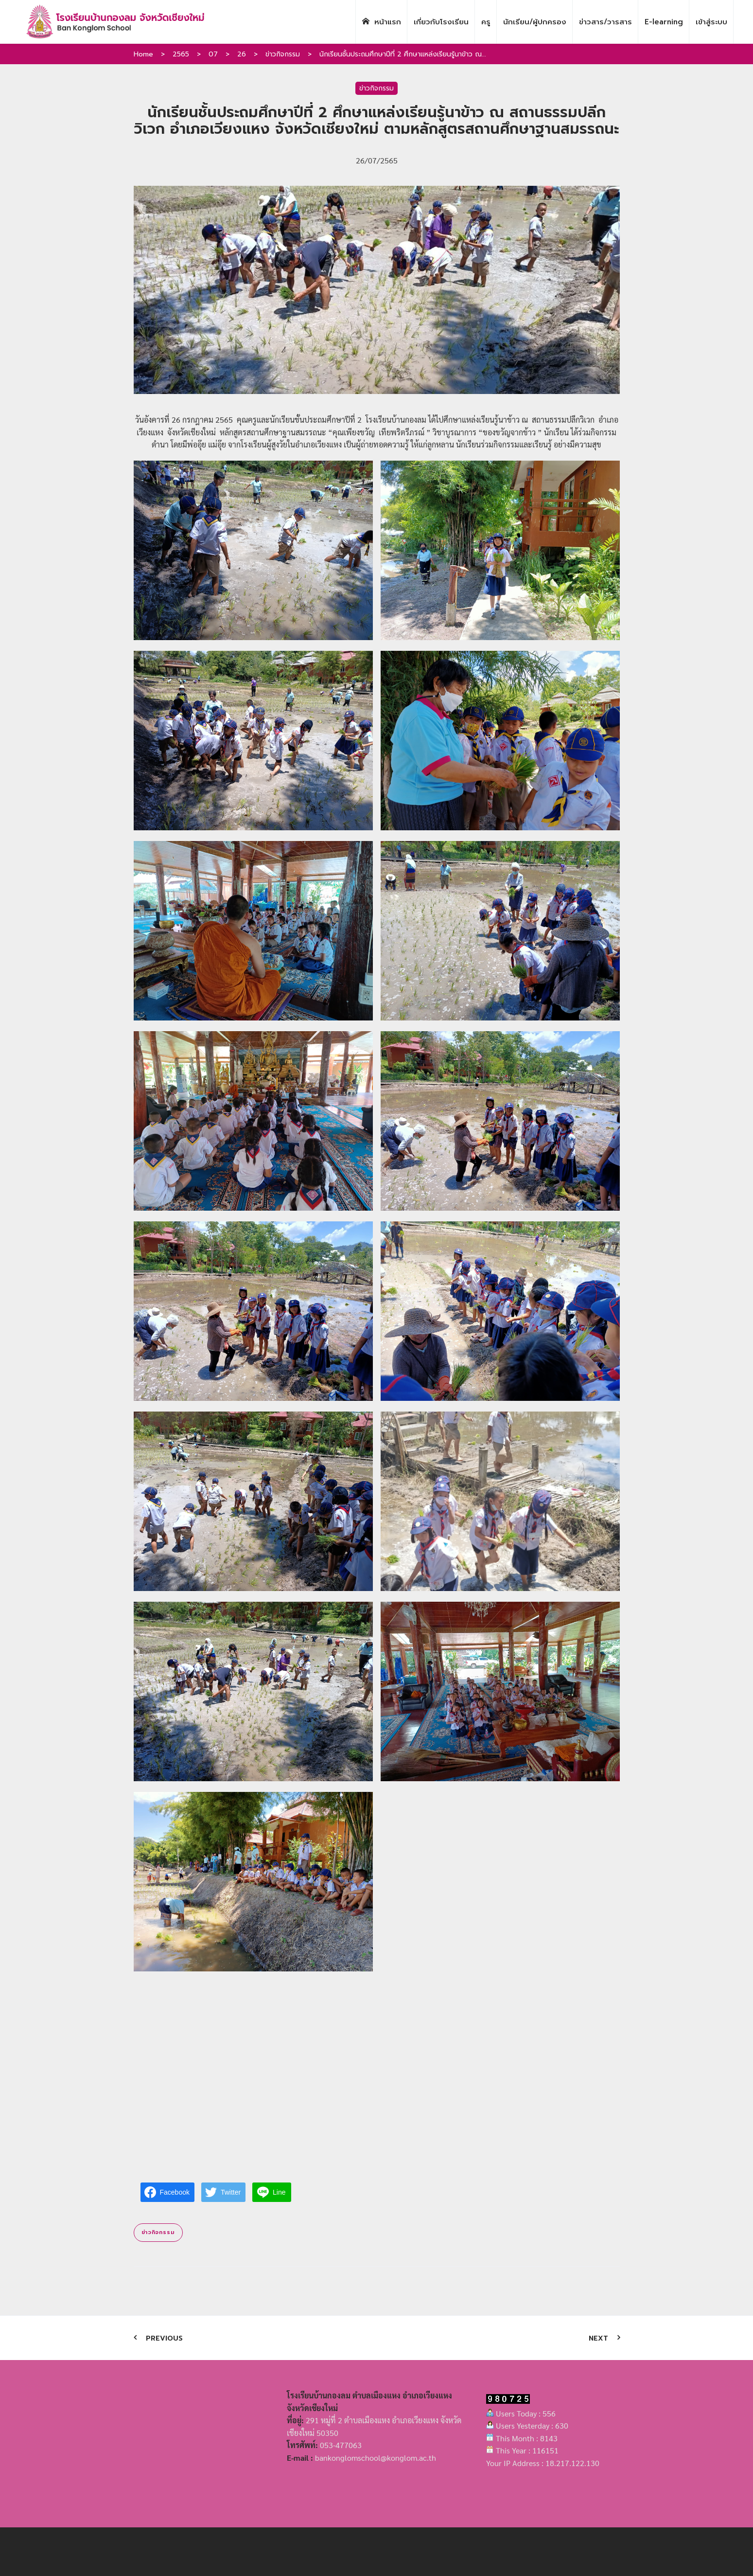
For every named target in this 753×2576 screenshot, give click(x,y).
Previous (164, 2338)
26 (241, 54)
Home (143, 54)
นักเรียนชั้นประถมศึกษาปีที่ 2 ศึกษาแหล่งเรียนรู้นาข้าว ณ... (402, 54)
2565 (181, 54)
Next (598, 2338)
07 (213, 54)
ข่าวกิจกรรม (282, 54)
